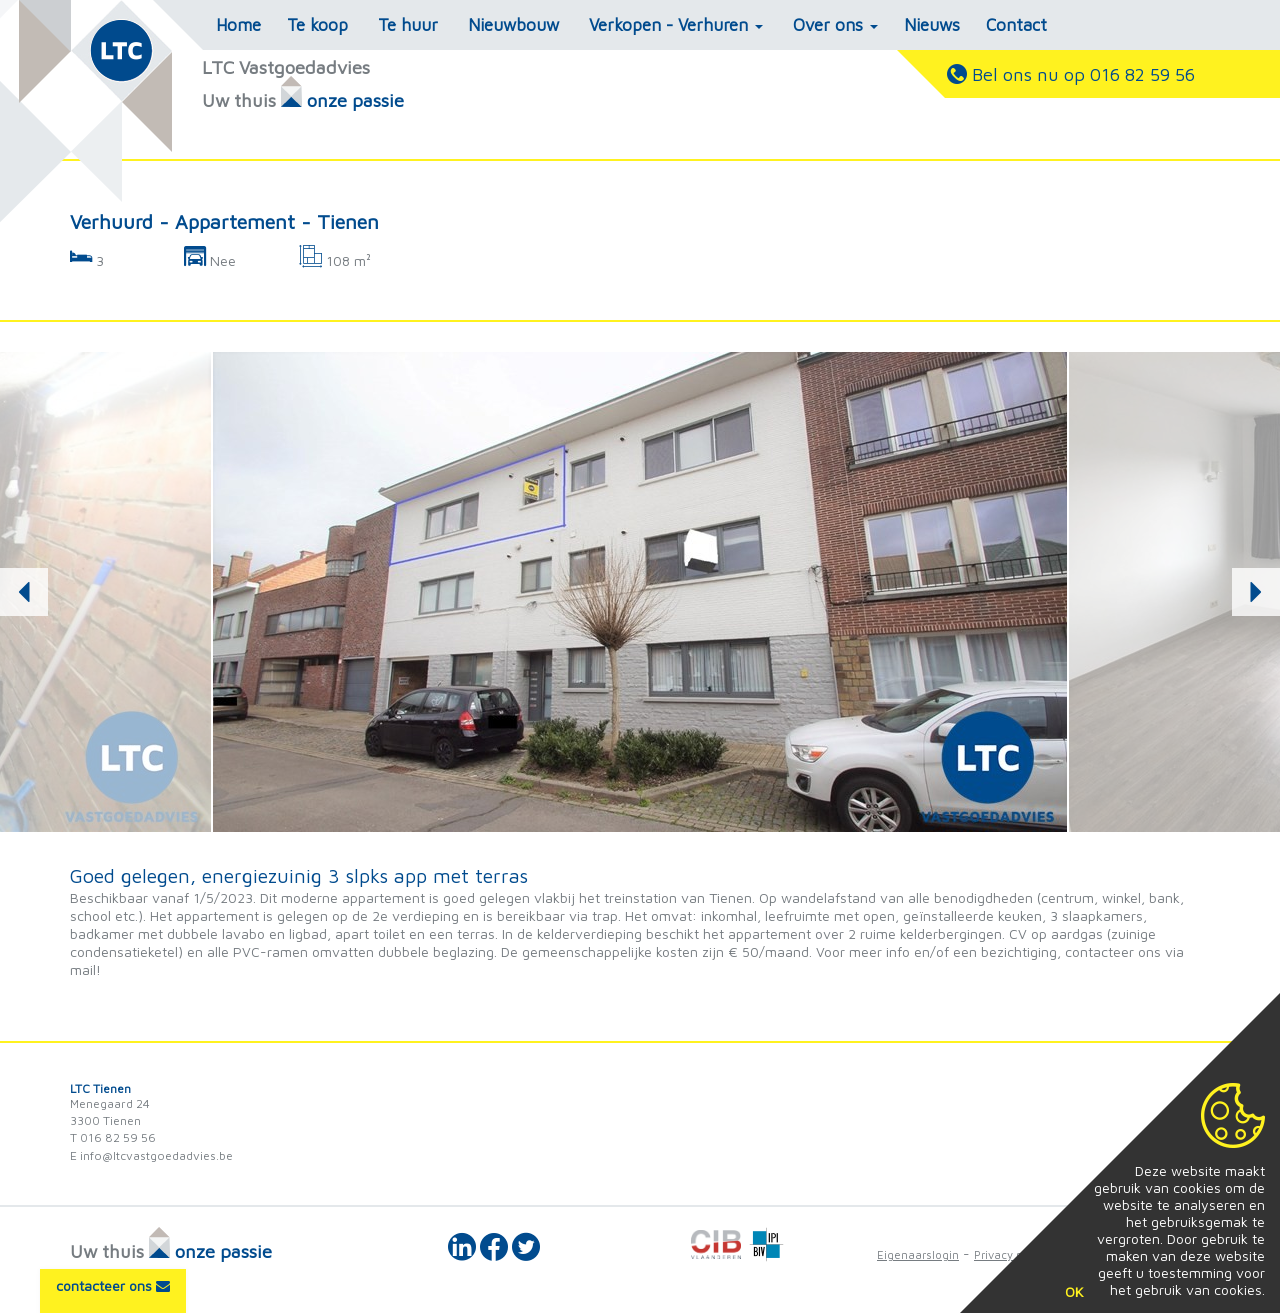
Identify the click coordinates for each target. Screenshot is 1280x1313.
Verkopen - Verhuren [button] (676, 25)
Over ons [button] (835, 25)
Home (238, 25)
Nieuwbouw (513, 25)
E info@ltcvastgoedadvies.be (151, 1155)
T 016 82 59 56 (113, 1137)
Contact (1016, 25)
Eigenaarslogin (918, 1254)
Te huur (408, 25)
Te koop (317, 25)
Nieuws (932, 25)
